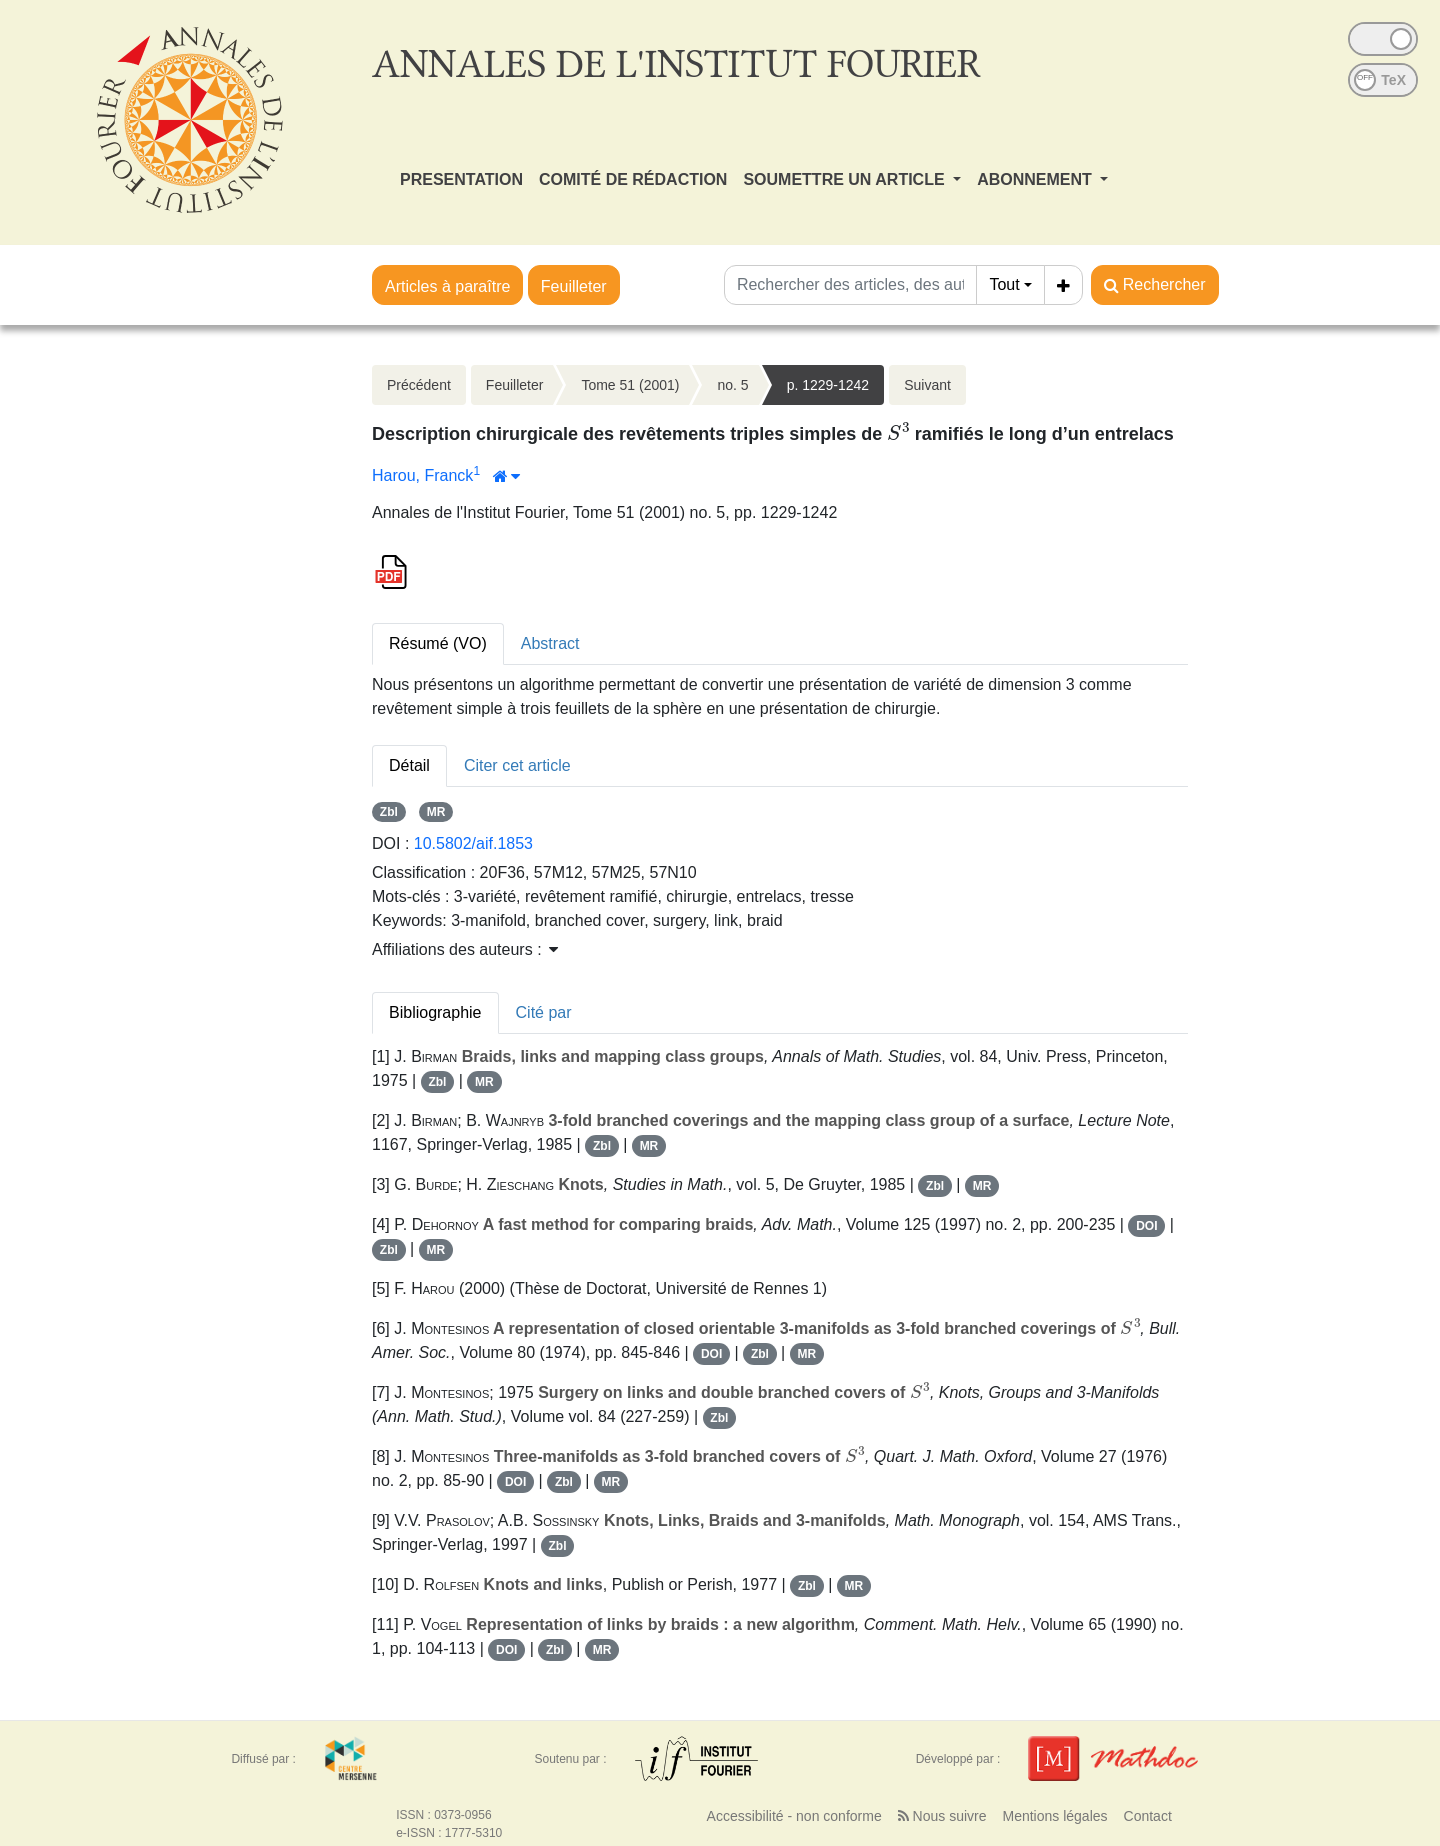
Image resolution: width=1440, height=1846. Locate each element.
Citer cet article (517, 765)
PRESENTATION (461, 179)
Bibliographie (435, 1012)
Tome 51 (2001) (630, 385)
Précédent (419, 385)
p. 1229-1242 (828, 385)
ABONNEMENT (1036, 179)
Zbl (389, 812)
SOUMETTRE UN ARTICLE (846, 179)
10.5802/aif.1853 (473, 843)
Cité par (544, 1012)
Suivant (927, 385)
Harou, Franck (422, 475)
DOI (1146, 1226)
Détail (409, 765)
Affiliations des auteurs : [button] (465, 949)
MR (436, 812)
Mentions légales (1054, 1816)
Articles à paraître (447, 286)
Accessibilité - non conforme (794, 1816)
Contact (1148, 1816)
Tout (1004, 284)
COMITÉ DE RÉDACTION (633, 179)
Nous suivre (942, 1816)
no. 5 (732, 385)
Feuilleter (574, 286)
